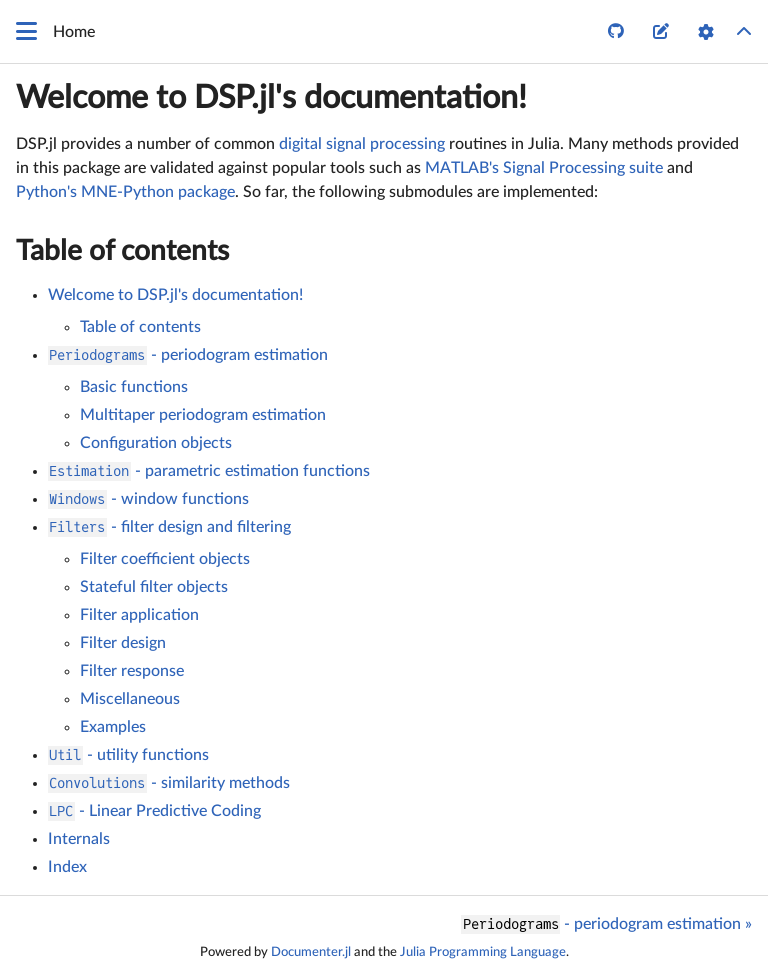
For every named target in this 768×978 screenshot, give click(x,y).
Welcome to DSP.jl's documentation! (271, 98)
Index (67, 867)
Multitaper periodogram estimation (203, 415)
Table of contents (122, 251)
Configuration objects (156, 443)
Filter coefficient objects (165, 559)
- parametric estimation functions (209, 471)
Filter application (139, 615)
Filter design (123, 643)
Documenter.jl (311, 952)
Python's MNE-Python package (125, 192)
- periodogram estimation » (606, 924)
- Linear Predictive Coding (154, 811)
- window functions (148, 499)
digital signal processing (362, 144)
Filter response (132, 671)
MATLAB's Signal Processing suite (544, 168)
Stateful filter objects (154, 587)
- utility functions (128, 755)
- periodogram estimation (188, 355)
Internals (79, 839)
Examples (113, 727)
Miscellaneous (130, 699)
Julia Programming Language (483, 952)
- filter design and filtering (169, 527)
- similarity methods (169, 783)
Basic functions (134, 387)
